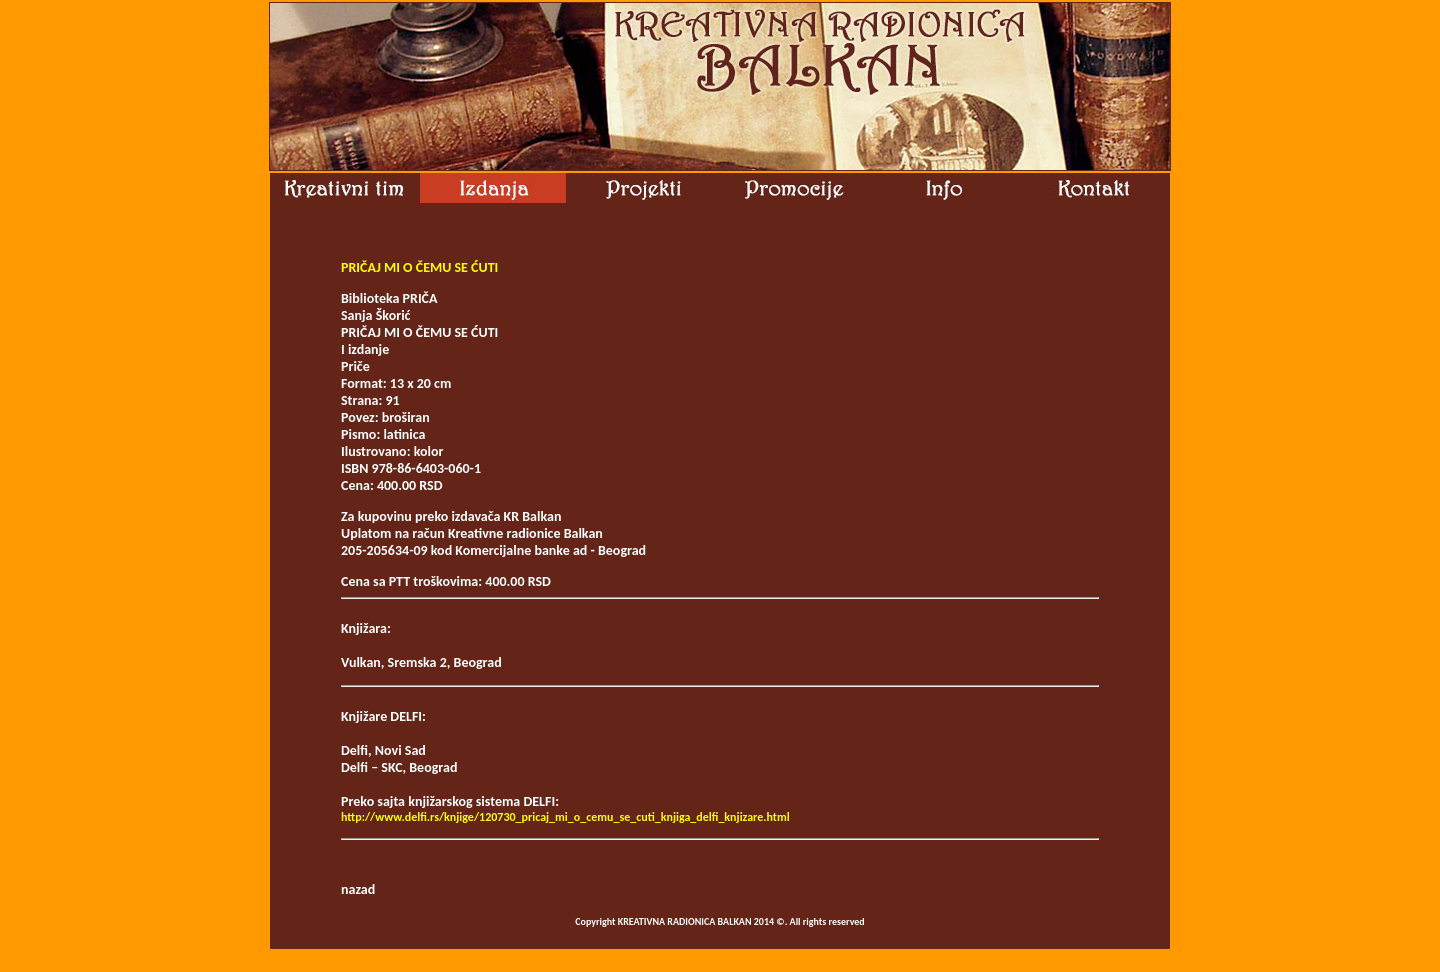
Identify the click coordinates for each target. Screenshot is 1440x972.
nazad (358, 889)
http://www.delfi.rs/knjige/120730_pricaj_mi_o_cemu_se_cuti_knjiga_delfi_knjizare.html (565, 817)
